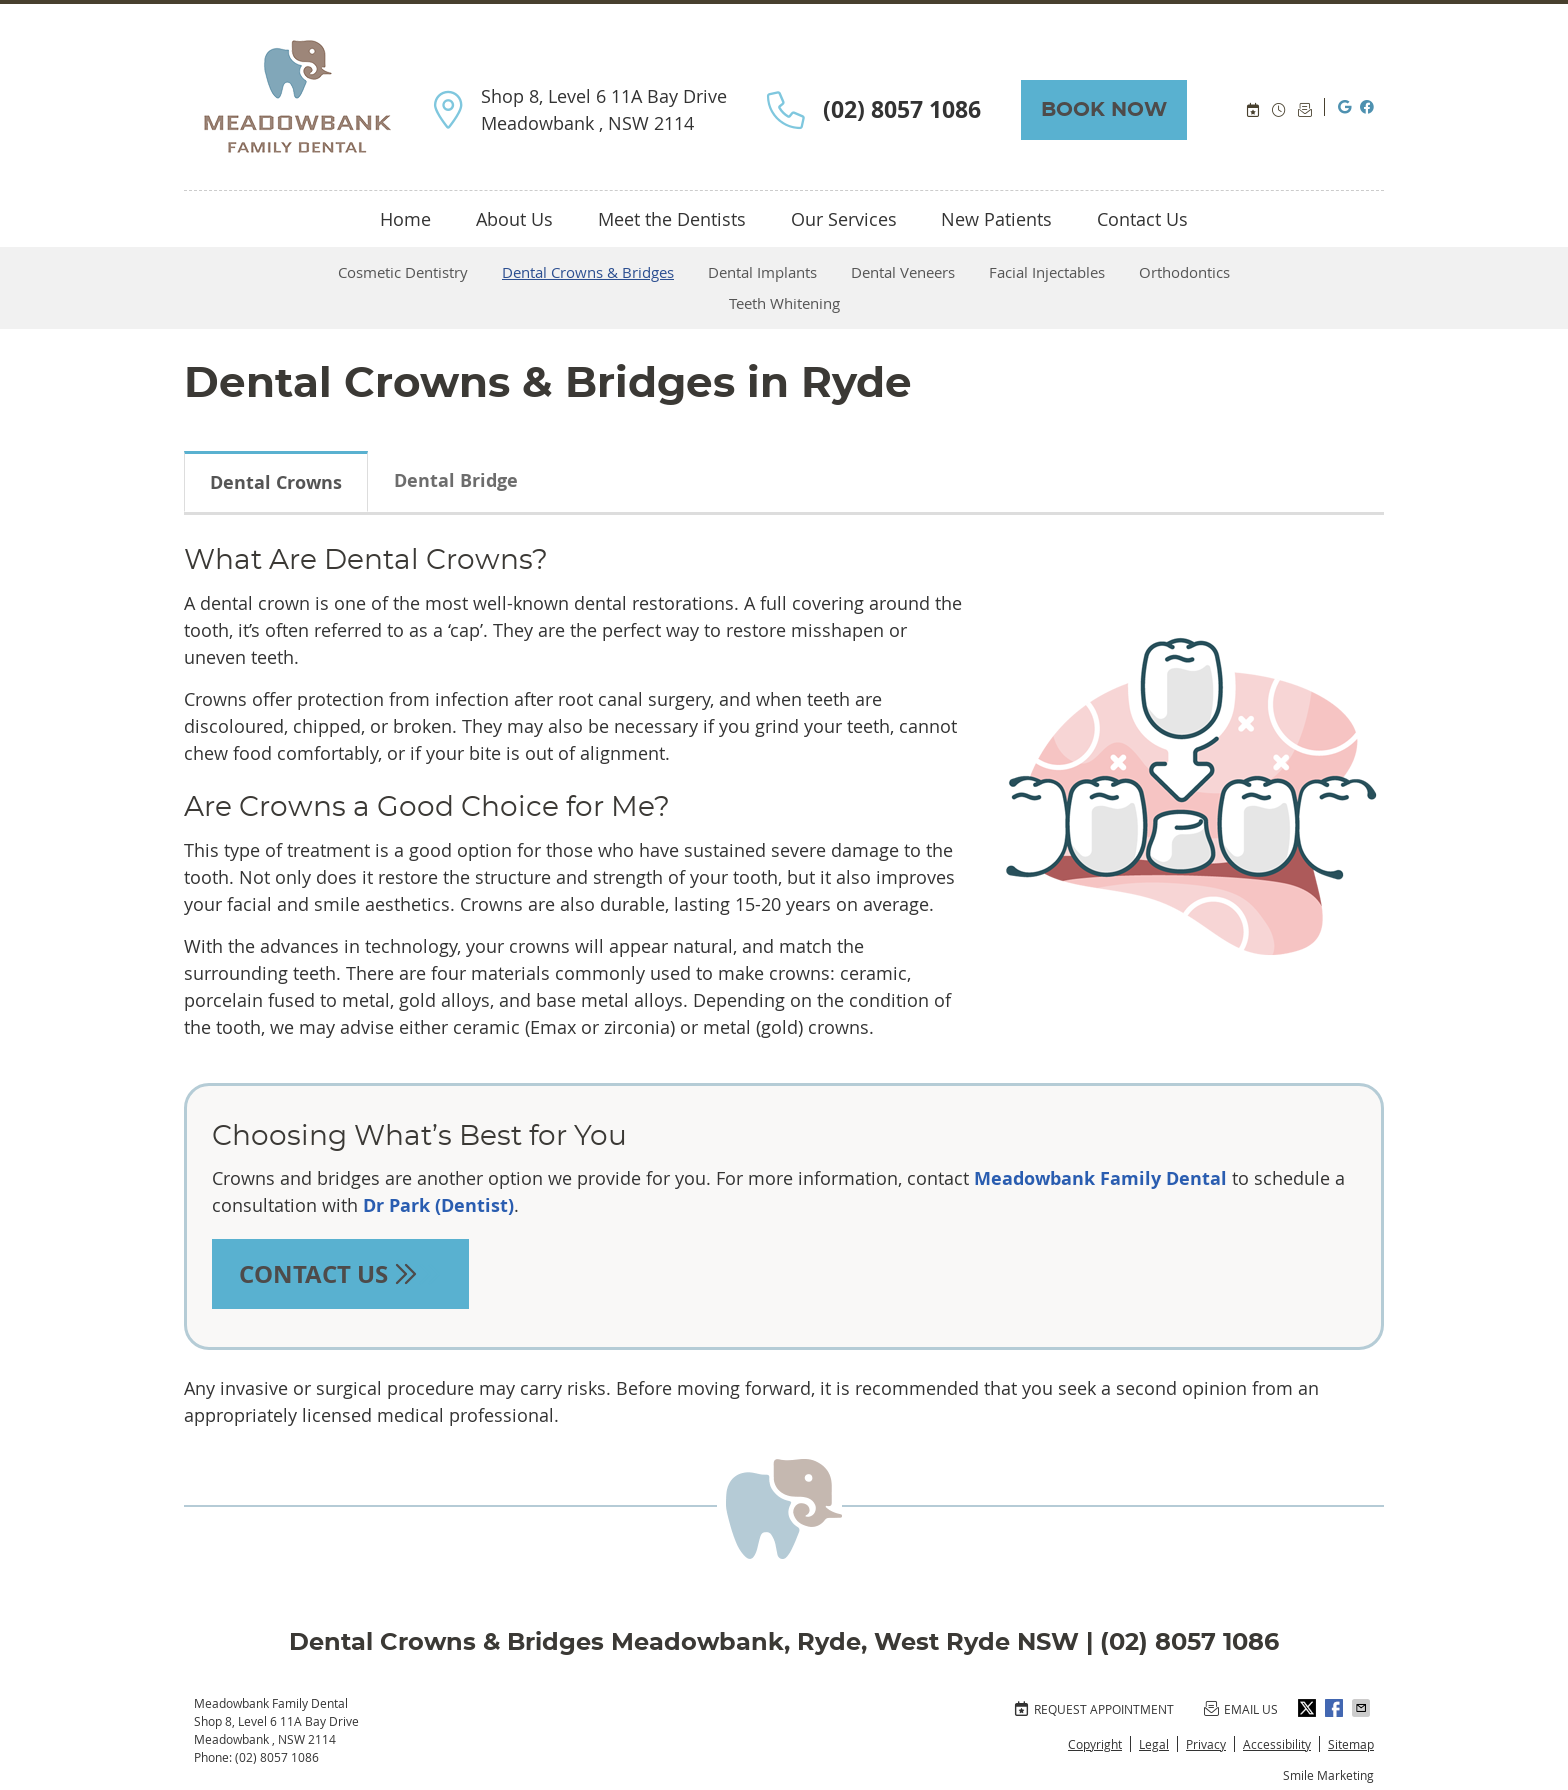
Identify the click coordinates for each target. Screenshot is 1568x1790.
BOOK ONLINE (1254, 110)
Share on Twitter (1309, 1708)
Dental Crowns (276, 482)
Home (405, 219)
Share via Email (1363, 1708)
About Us (514, 219)
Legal (1154, 1744)
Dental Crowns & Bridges (588, 272)
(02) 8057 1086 (277, 1757)
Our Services (844, 219)
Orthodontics (1184, 272)
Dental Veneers (903, 272)
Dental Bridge (456, 480)
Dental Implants (762, 272)
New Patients (996, 219)
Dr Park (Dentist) (438, 1205)
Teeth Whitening (784, 303)
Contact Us (1142, 219)
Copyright (1095, 1744)
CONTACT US (340, 1274)
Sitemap (1351, 1744)
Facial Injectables (1047, 272)
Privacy (1206, 1744)
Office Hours (1280, 110)
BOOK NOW (1104, 110)
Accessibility (1277, 1744)
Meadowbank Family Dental (1100, 1178)
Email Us (1306, 110)
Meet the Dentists (672, 219)
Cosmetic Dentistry (403, 272)
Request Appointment (1094, 1709)
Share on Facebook (1336, 1708)
